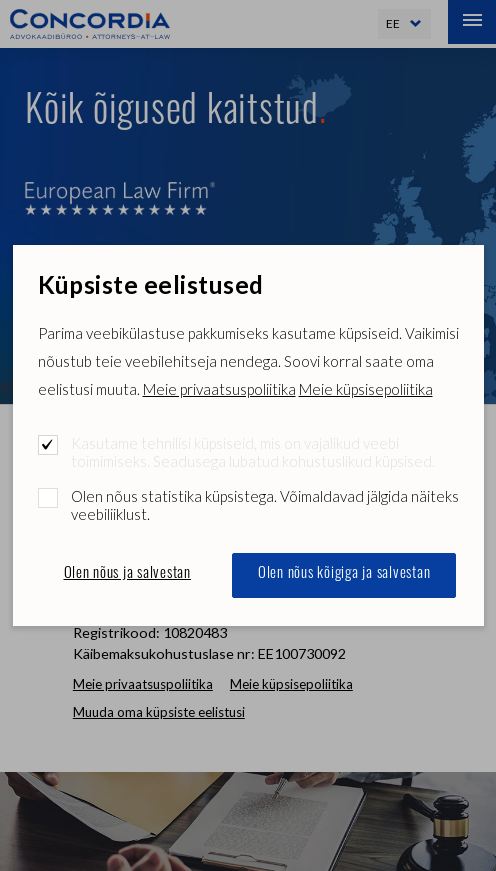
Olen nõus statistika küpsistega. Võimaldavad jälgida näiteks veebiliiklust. (265, 505)
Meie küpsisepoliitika (366, 389)
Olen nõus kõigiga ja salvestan (344, 574)
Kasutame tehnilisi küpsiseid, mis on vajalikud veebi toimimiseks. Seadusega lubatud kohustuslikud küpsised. (253, 452)
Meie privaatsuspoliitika (219, 389)
